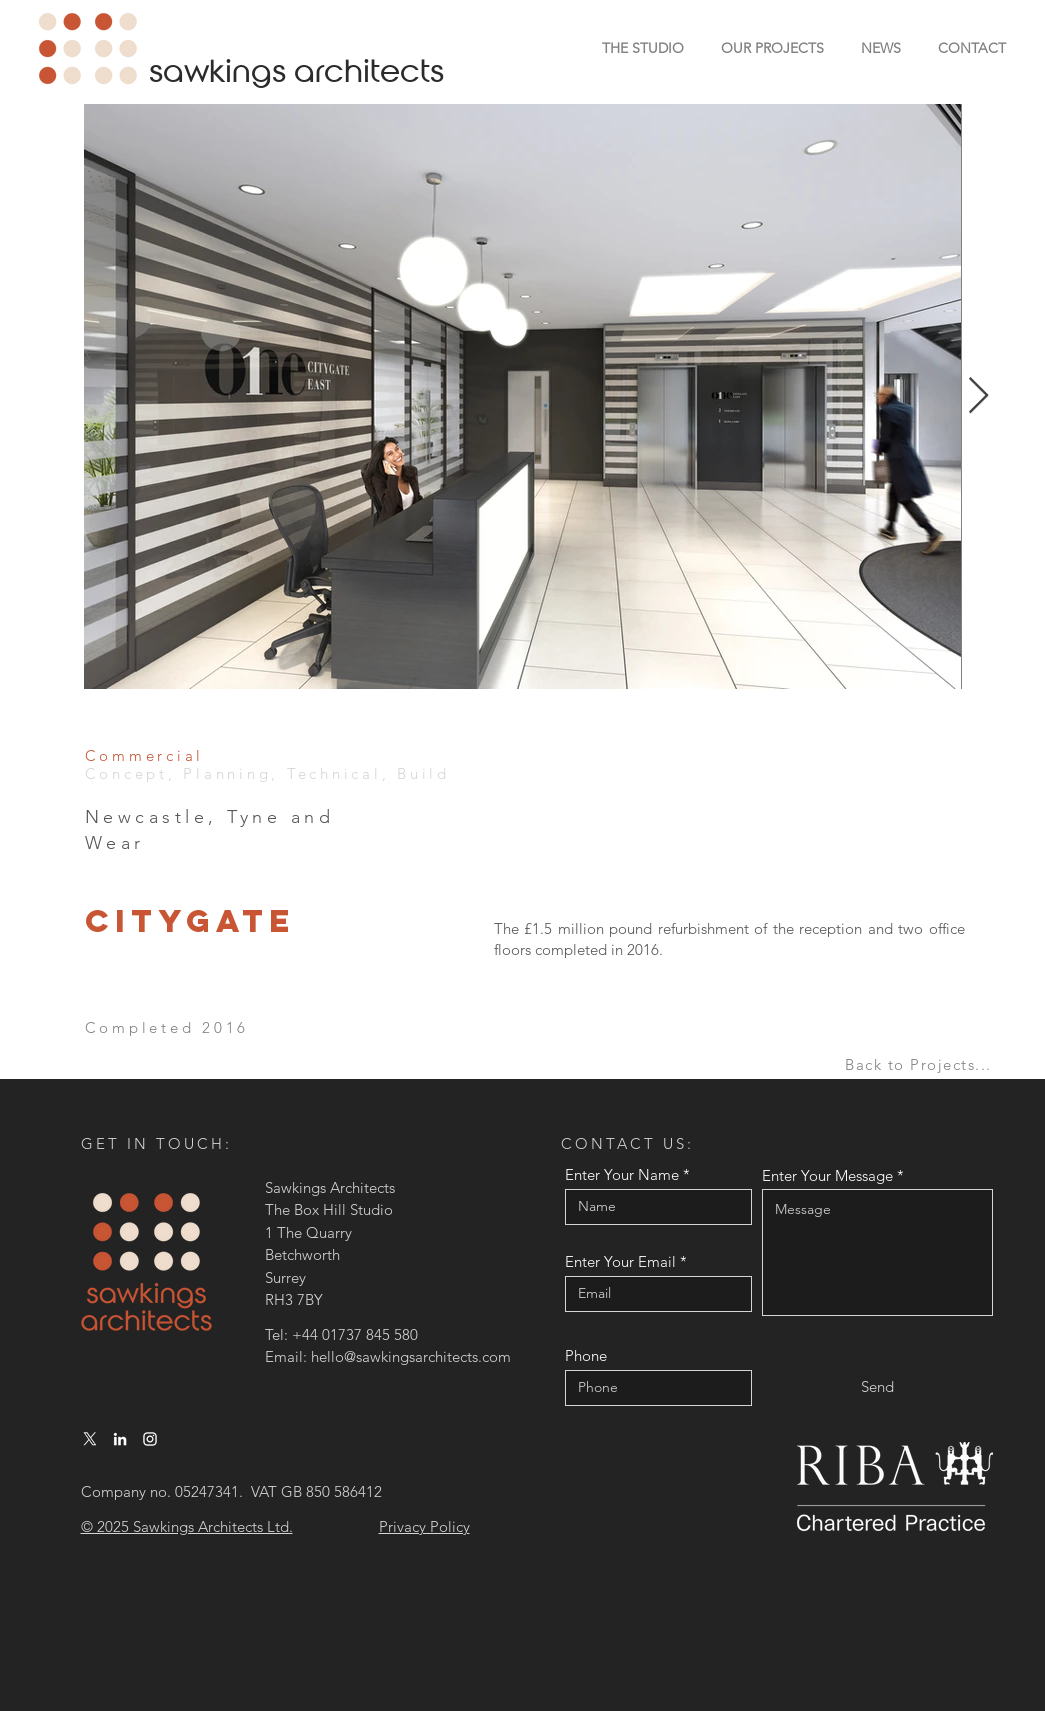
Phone (586, 1355)
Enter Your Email (620, 1261)
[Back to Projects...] (921, 1064)
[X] (90, 1439)
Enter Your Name (622, 1174)
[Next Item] (978, 396)
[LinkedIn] (120, 1439)
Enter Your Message (827, 1175)
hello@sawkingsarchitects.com (411, 1356)
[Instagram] (150, 1439)
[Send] (877, 1386)
